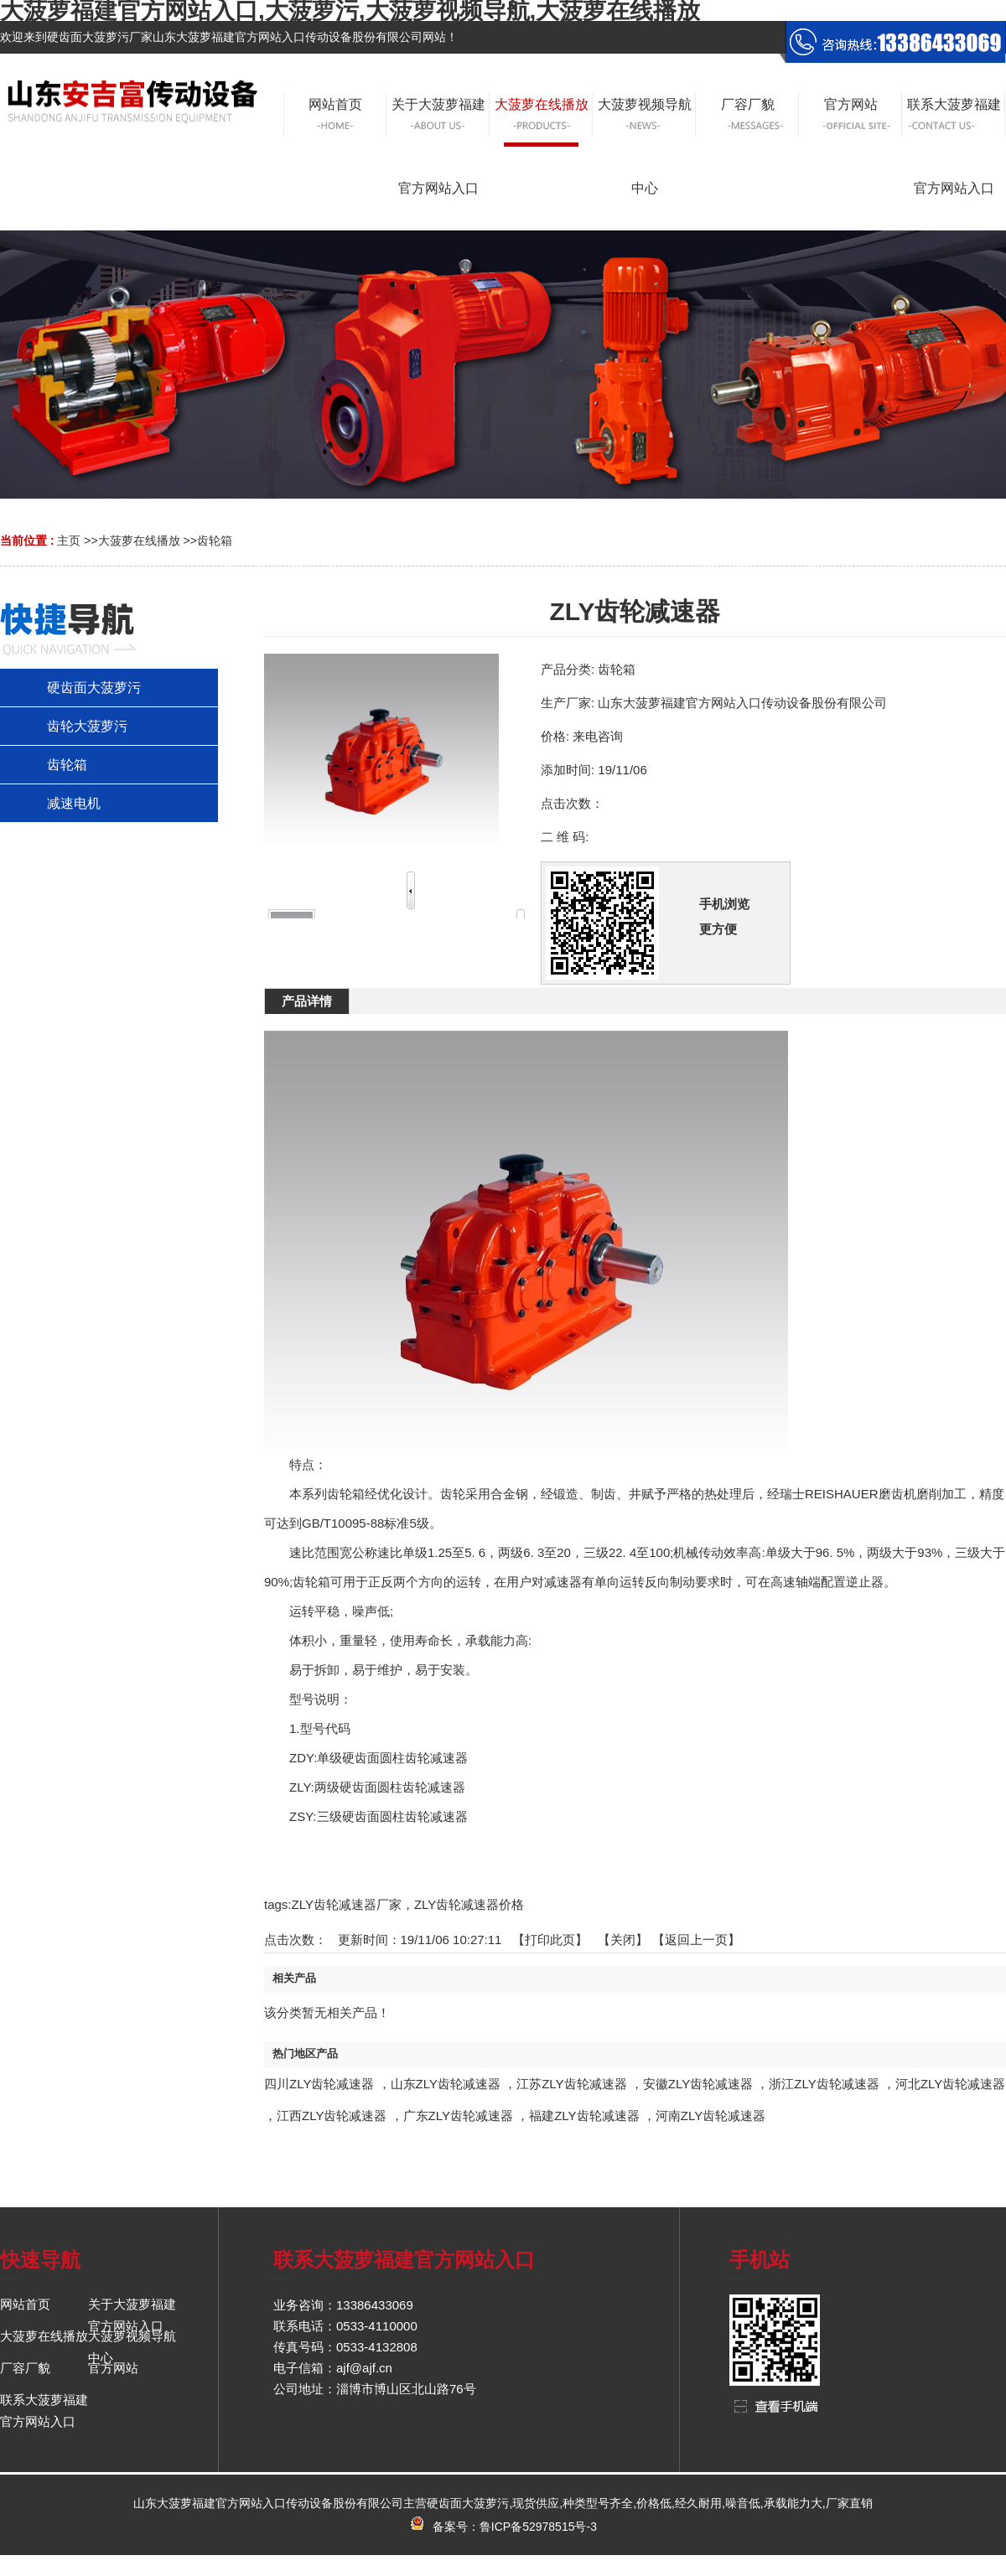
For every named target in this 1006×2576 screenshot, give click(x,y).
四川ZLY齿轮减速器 (319, 2084)
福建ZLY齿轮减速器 (584, 2115)
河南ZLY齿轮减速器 (710, 2115)
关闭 (622, 1939)
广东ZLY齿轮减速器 (458, 2115)
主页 (68, 540)
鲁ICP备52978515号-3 (538, 2526)
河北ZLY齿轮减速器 (950, 2084)
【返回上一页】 (696, 1939)
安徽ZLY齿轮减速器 (698, 2084)
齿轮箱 (214, 540)
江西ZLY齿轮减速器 (331, 2115)
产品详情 (307, 1001)
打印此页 (550, 1939)
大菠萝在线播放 (139, 540)
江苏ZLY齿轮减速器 (571, 2084)
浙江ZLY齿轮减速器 (824, 2084)
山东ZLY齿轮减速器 (445, 2084)
